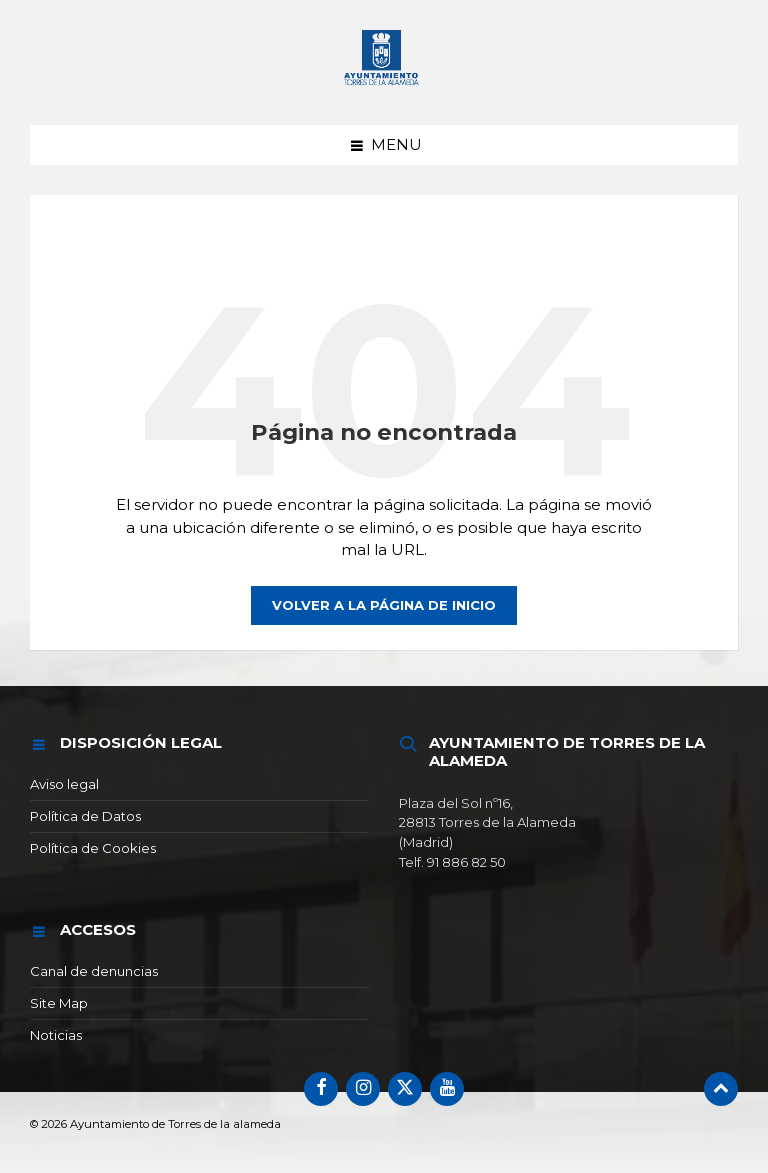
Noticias (56, 1035)
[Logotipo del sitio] (384, 86)
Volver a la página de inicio (384, 605)
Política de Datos (85, 816)
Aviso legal (64, 784)
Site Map (59, 1003)
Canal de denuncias (94, 971)
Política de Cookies (93, 848)
